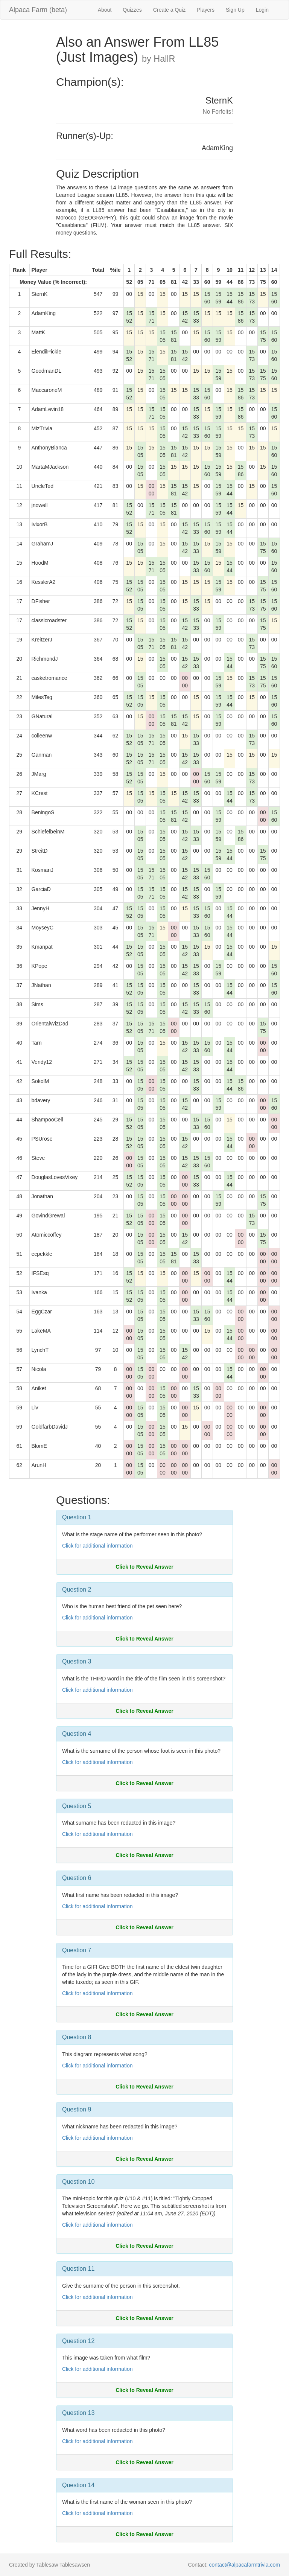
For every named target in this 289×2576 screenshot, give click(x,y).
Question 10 (78, 2181)
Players (205, 10)
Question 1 (76, 1517)
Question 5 (76, 1806)
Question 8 (76, 2037)
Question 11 (78, 2268)
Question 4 (76, 1734)
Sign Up (235, 10)
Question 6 (76, 1878)
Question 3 (76, 1661)
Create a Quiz (169, 10)
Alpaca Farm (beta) (38, 10)
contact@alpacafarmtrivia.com (244, 2565)
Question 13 (78, 2413)
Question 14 (78, 2485)
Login (262, 10)
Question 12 (78, 2341)
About (105, 10)
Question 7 (76, 1950)
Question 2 (76, 1589)
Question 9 (76, 2109)
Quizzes (132, 10)
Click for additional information (97, 1546)
